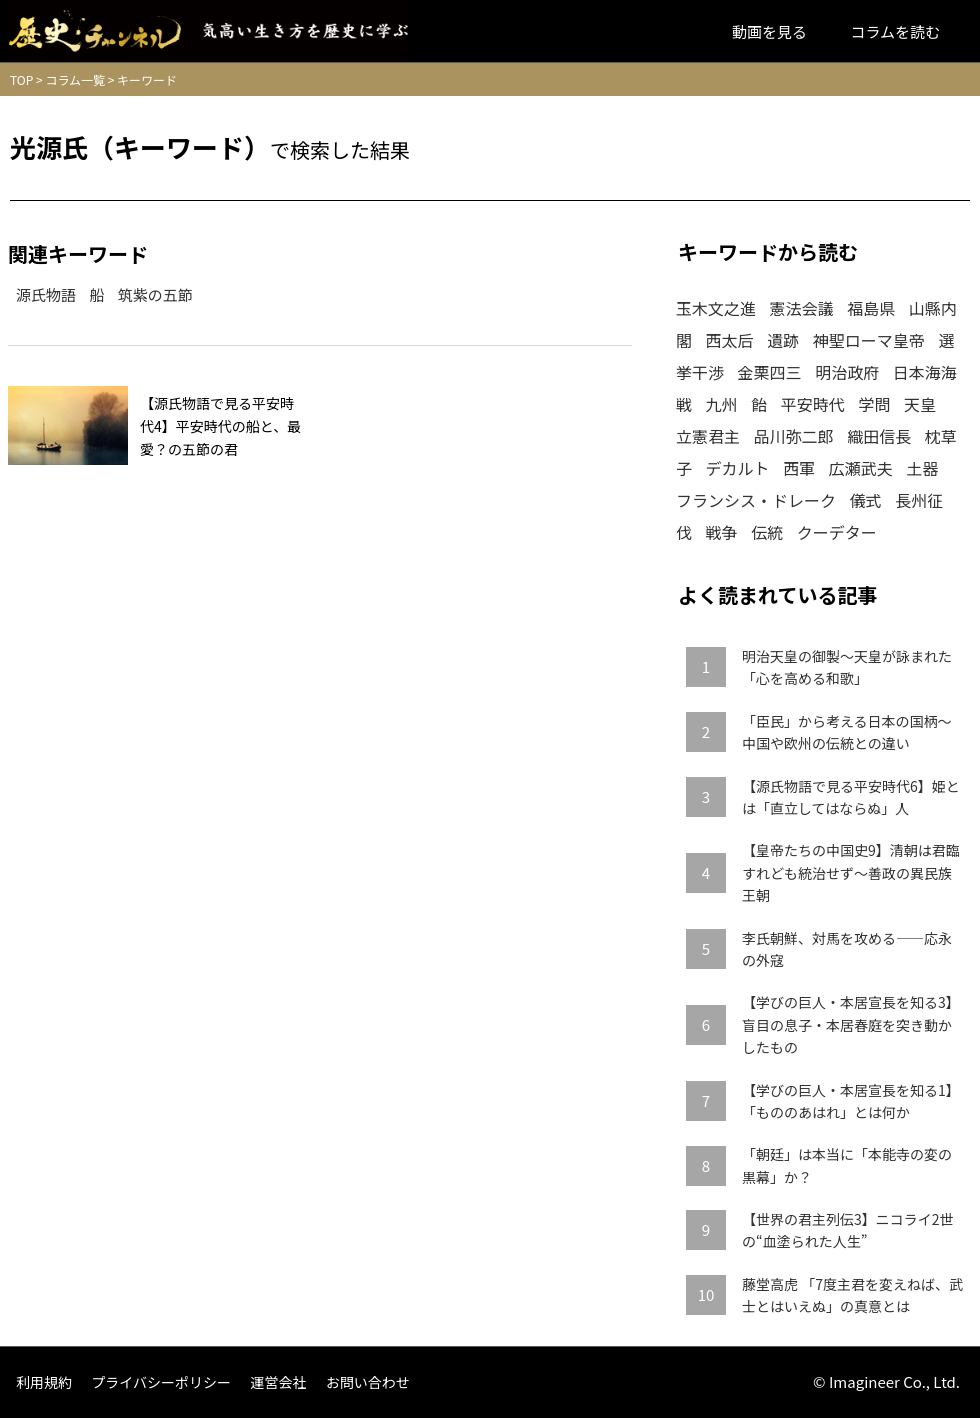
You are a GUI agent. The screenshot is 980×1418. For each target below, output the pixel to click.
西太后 (730, 340)
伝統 (767, 532)
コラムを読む (895, 31)
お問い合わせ (368, 1382)
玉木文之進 (716, 308)
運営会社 (278, 1382)
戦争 (722, 532)
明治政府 (847, 372)
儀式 (866, 500)
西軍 (799, 468)
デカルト (738, 468)
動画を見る (769, 31)
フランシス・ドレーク (756, 500)
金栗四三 (770, 372)
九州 (722, 404)
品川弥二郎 (794, 436)
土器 (922, 468)
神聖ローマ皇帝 (869, 340)
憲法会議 (802, 308)
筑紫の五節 (155, 294)
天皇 (920, 404)
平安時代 (813, 404)
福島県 (871, 308)
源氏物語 (46, 294)
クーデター (837, 532)
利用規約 (44, 1382)
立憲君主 (708, 436)
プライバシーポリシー (161, 1382)
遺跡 (783, 340)
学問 (874, 404)
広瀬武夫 (861, 468)
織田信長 (879, 436)
